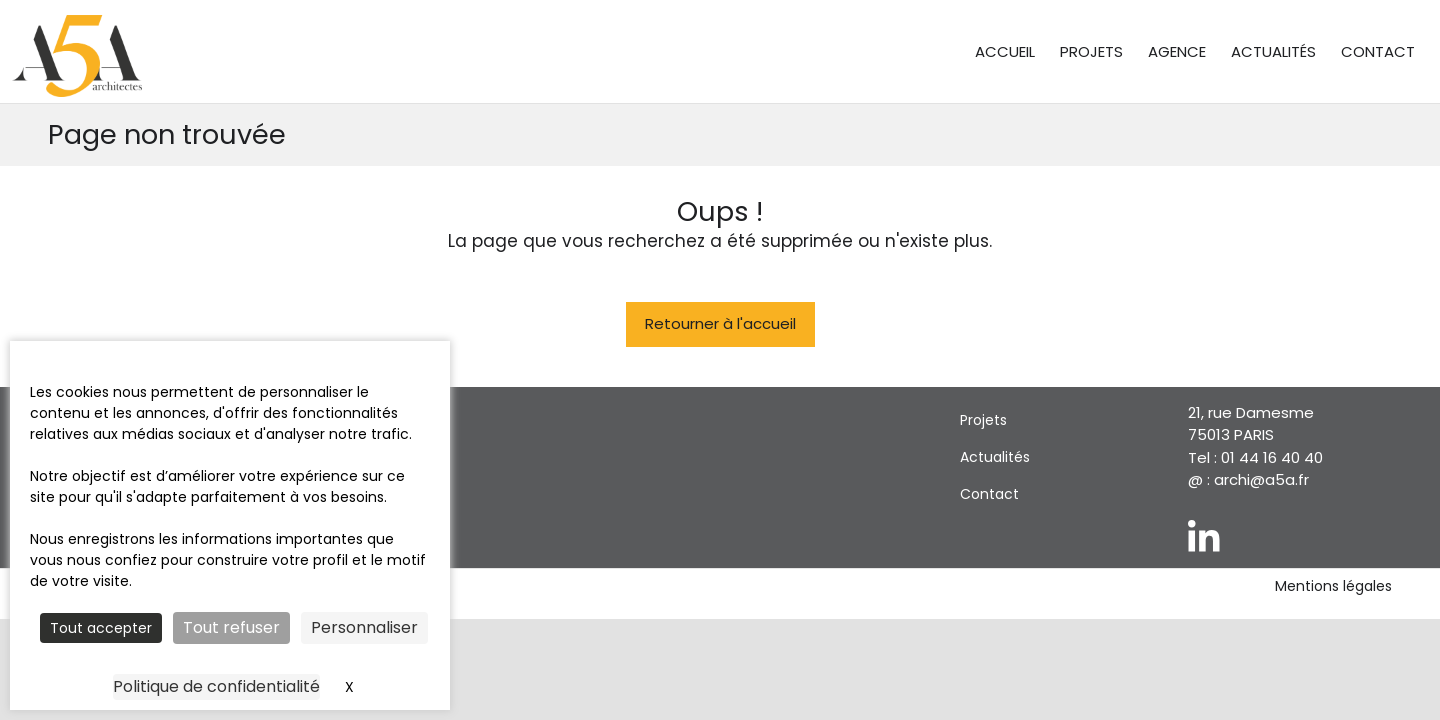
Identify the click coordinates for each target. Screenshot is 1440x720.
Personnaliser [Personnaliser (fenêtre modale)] (364, 627)
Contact (989, 494)
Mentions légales (1333, 586)
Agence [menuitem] (1177, 51)
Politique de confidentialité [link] (216, 686)
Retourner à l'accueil (720, 323)
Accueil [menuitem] (1005, 51)
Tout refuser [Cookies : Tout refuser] (231, 627)
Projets (983, 420)
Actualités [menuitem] (1273, 51)
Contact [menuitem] (1378, 51)
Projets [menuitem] (1091, 51)
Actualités (995, 457)
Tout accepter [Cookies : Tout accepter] (101, 628)
